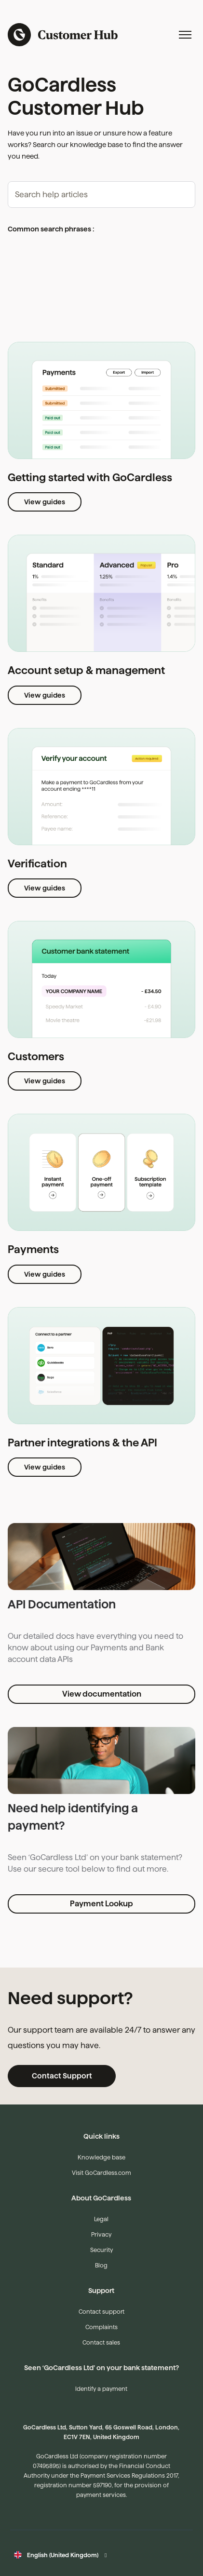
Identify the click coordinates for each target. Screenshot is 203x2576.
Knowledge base (101, 2157)
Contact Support (62, 2076)
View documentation (101, 1694)
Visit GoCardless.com (101, 2173)
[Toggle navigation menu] (185, 35)
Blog (101, 2265)
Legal (101, 2219)
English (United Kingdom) (62, 2555)
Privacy (101, 2234)
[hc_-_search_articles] (101, 194)
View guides (44, 502)
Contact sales (101, 2342)
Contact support (101, 2311)
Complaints (101, 2327)
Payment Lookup (101, 1904)
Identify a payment (101, 2389)
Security (101, 2250)
